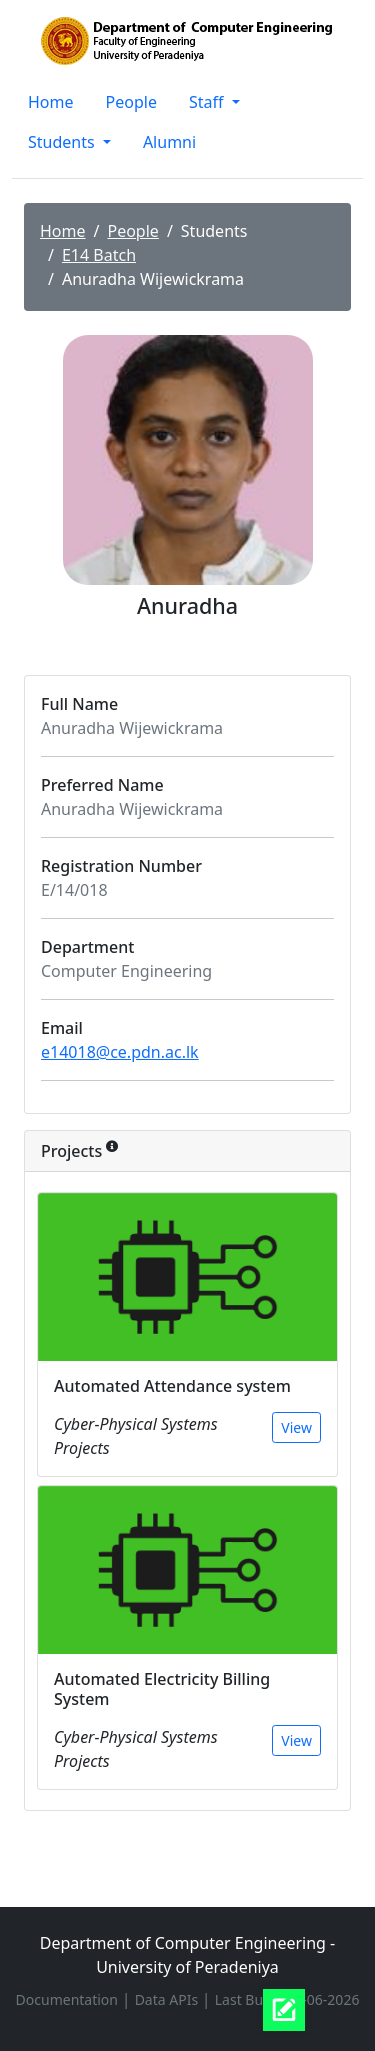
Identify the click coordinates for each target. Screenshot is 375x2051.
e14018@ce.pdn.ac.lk (120, 1052)
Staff (208, 102)
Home (51, 102)
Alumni (169, 142)
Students (63, 142)
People (131, 102)
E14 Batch (99, 255)
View (296, 1427)
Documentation (69, 1999)
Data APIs (168, 1999)
